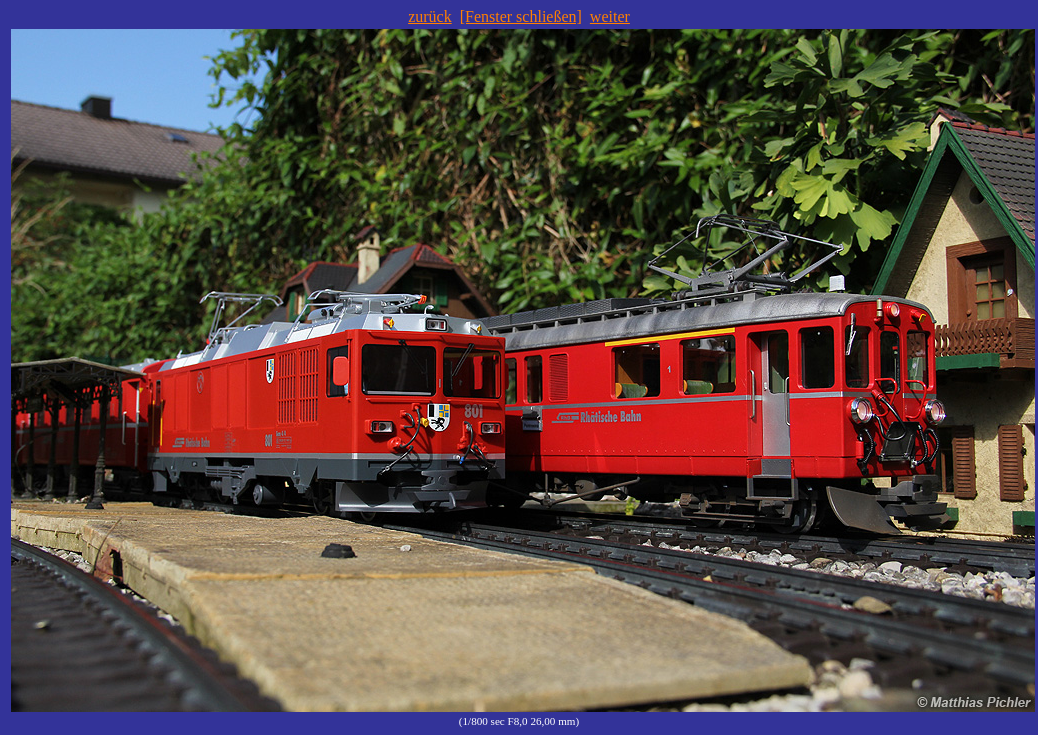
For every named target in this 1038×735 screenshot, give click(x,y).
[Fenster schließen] (521, 16)
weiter (610, 16)
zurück (430, 16)
